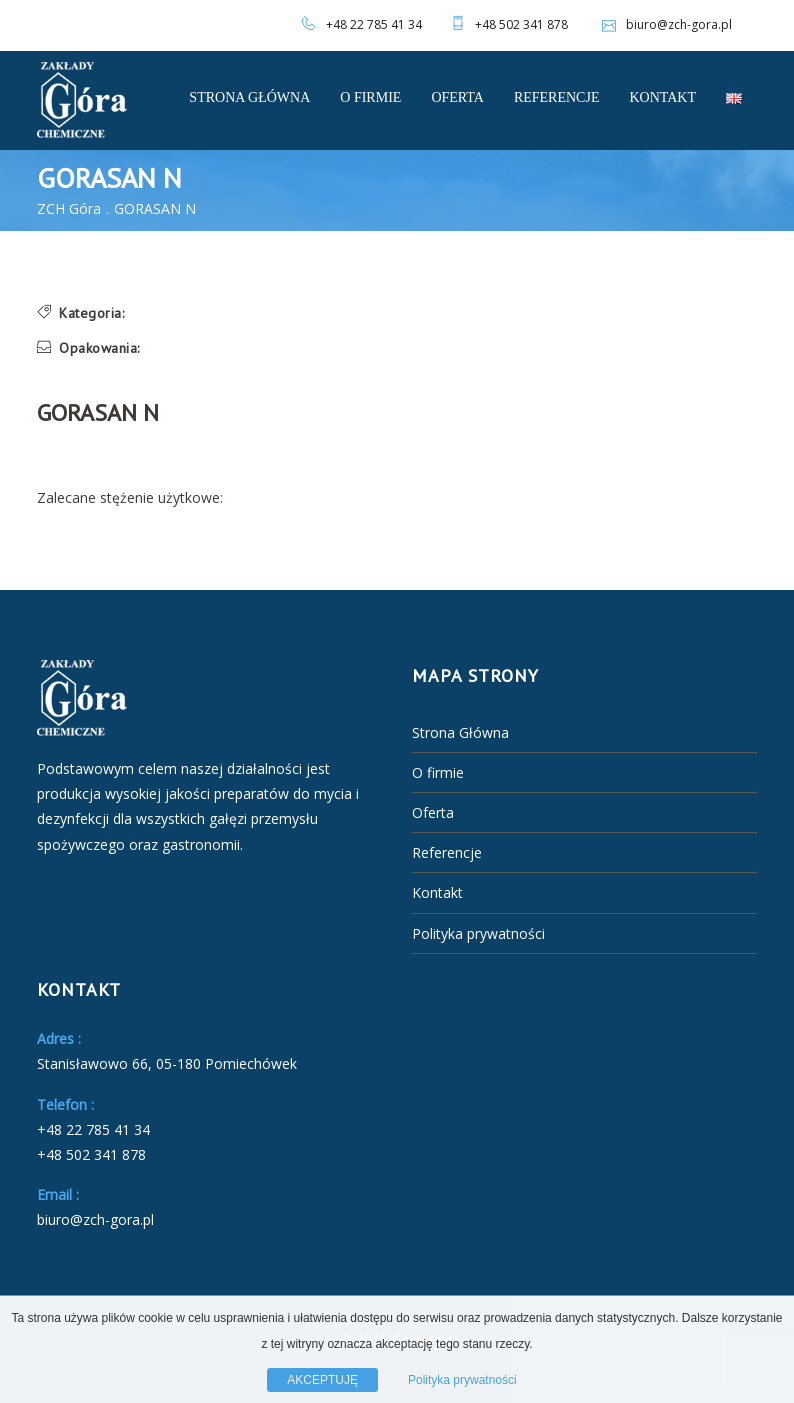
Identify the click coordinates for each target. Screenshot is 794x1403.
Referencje (557, 97)
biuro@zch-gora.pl (664, 24)
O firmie (370, 97)
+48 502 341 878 (521, 24)
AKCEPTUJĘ (322, 1380)
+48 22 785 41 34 (374, 24)
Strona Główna (249, 97)
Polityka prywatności (478, 933)
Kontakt (662, 97)
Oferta (457, 97)
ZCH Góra (69, 208)
